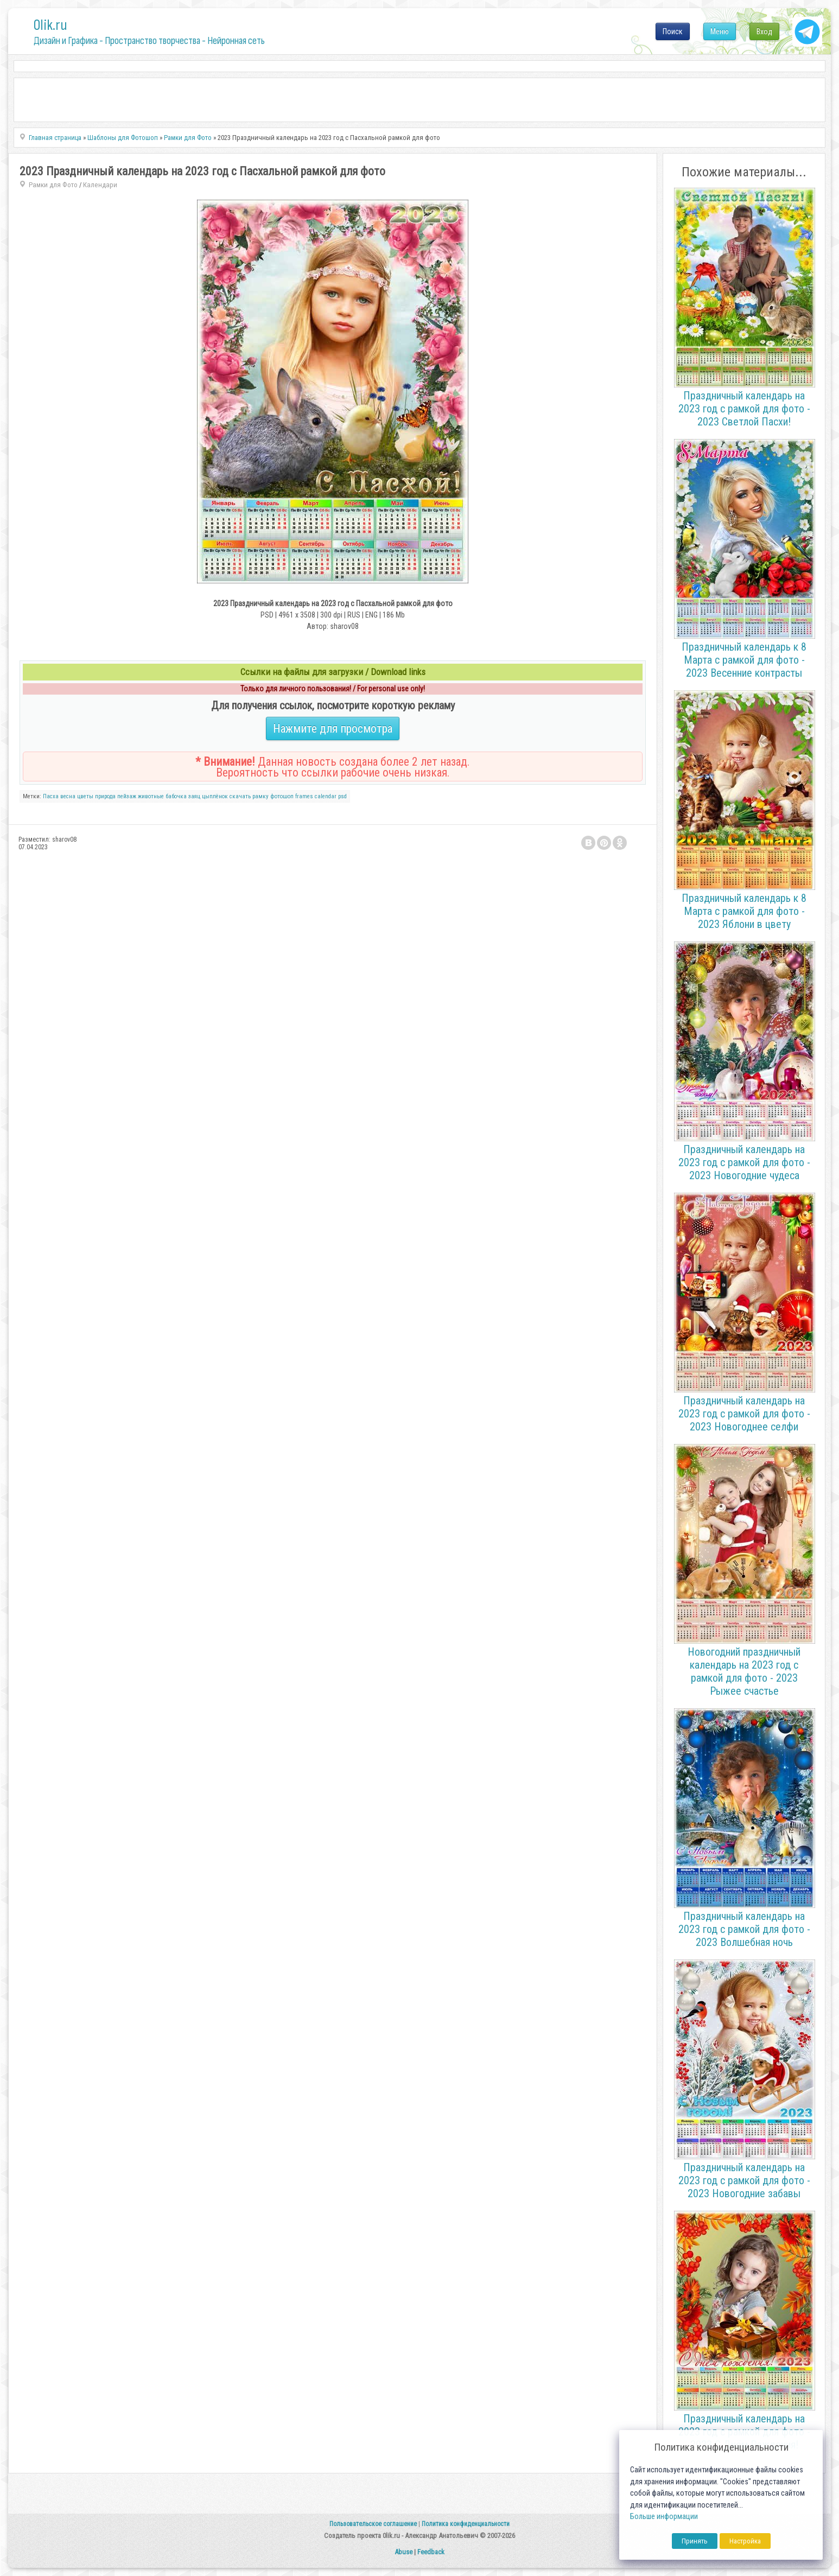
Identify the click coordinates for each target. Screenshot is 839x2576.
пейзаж (126, 796)
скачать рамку (249, 796)
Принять (695, 2541)
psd (342, 796)
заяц (194, 796)
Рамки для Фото (53, 185)
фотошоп (282, 796)
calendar (325, 796)
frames (304, 796)
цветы (85, 796)
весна (67, 796)
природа (105, 796)
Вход (764, 31)
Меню (719, 31)
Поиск (673, 31)
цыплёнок (215, 796)
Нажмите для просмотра (332, 728)
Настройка (745, 2541)
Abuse (403, 2552)
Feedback (430, 2552)
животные (151, 796)
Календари (100, 185)
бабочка (176, 796)
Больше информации (664, 2516)
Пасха (51, 796)
